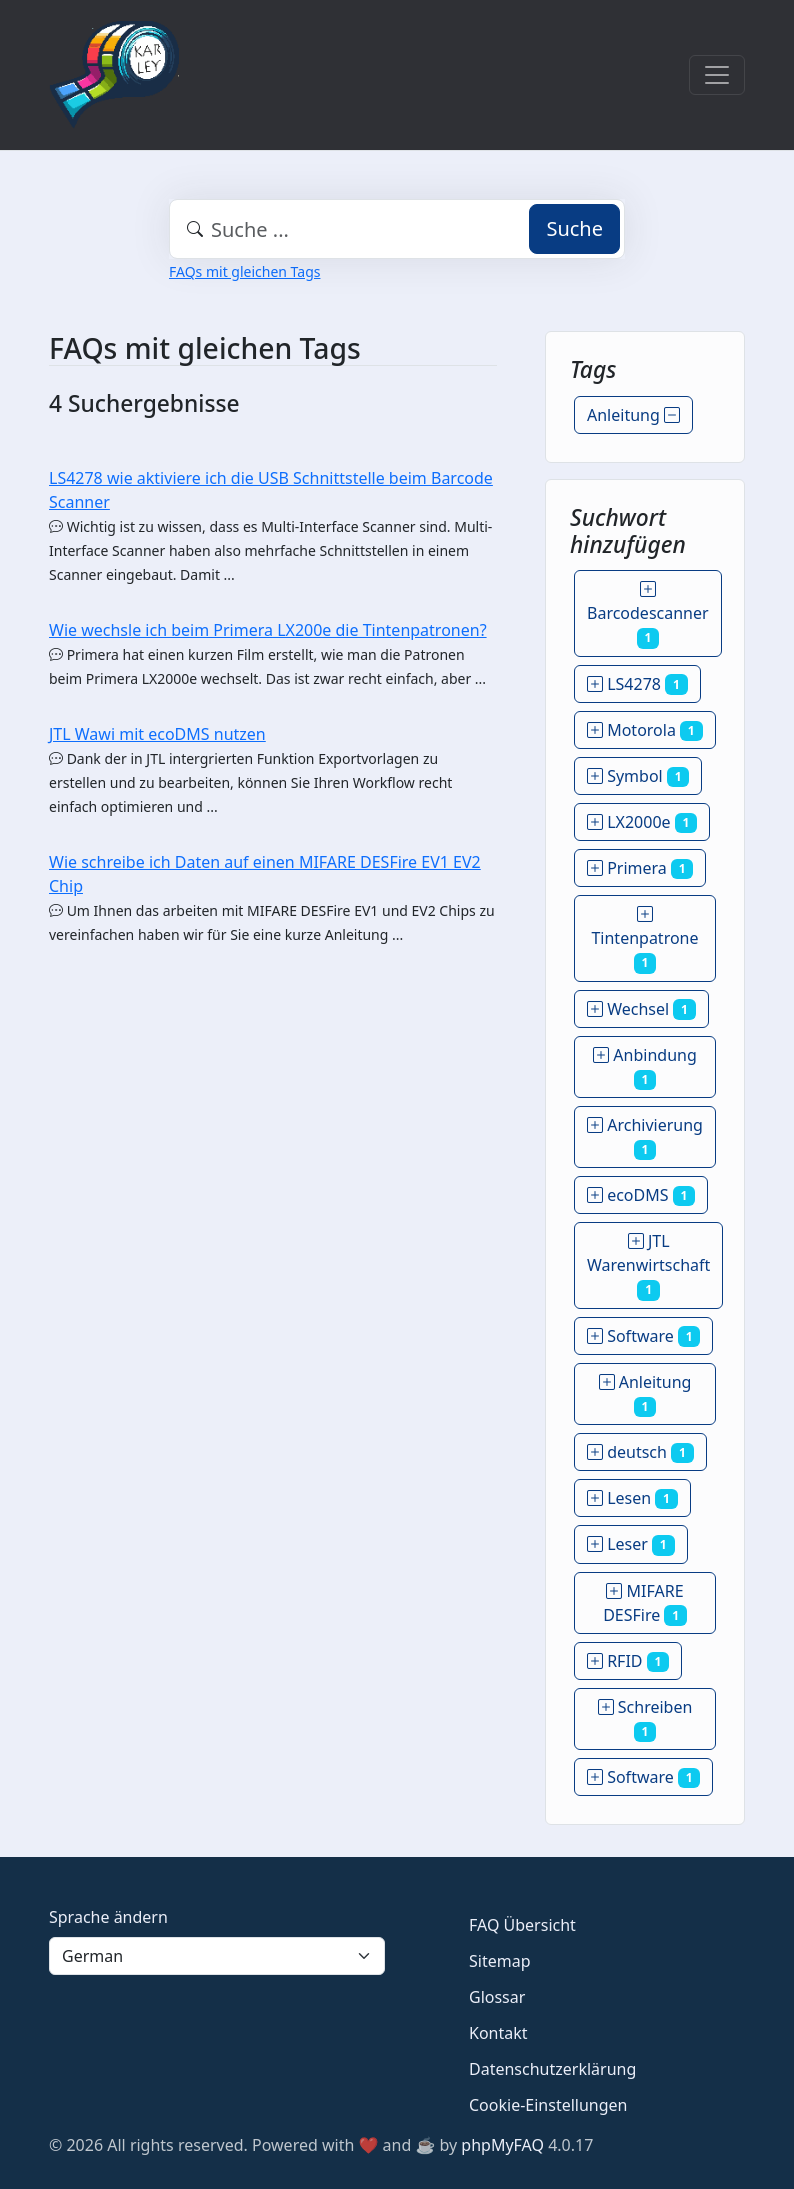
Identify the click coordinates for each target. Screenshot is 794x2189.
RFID (628, 1661)
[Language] (217, 1956)
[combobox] (397, 229)
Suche (574, 228)
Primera (640, 868)
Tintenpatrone (644, 938)
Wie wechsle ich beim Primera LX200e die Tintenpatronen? (268, 630)
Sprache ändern (108, 1917)
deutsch (640, 1452)
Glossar (497, 1997)
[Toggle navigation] (717, 75)
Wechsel (641, 1009)
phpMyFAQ (502, 2145)
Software (643, 1336)
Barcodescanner (648, 613)
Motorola (645, 730)
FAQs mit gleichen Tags (244, 271)
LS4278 (637, 684)
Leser (631, 1544)
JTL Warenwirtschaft (648, 1265)
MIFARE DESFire (645, 1603)
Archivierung (645, 1137)
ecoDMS (641, 1195)
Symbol (638, 776)
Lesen (632, 1498)
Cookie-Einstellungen (548, 2105)
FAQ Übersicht (522, 1925)
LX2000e (642, 822)
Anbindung (645, 1067)
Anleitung (633, 415)
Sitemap (500, 1961)
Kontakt (498, 2033)
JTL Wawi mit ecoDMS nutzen (157, 734)
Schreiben (645, 1719)
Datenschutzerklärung (552, 2069)
